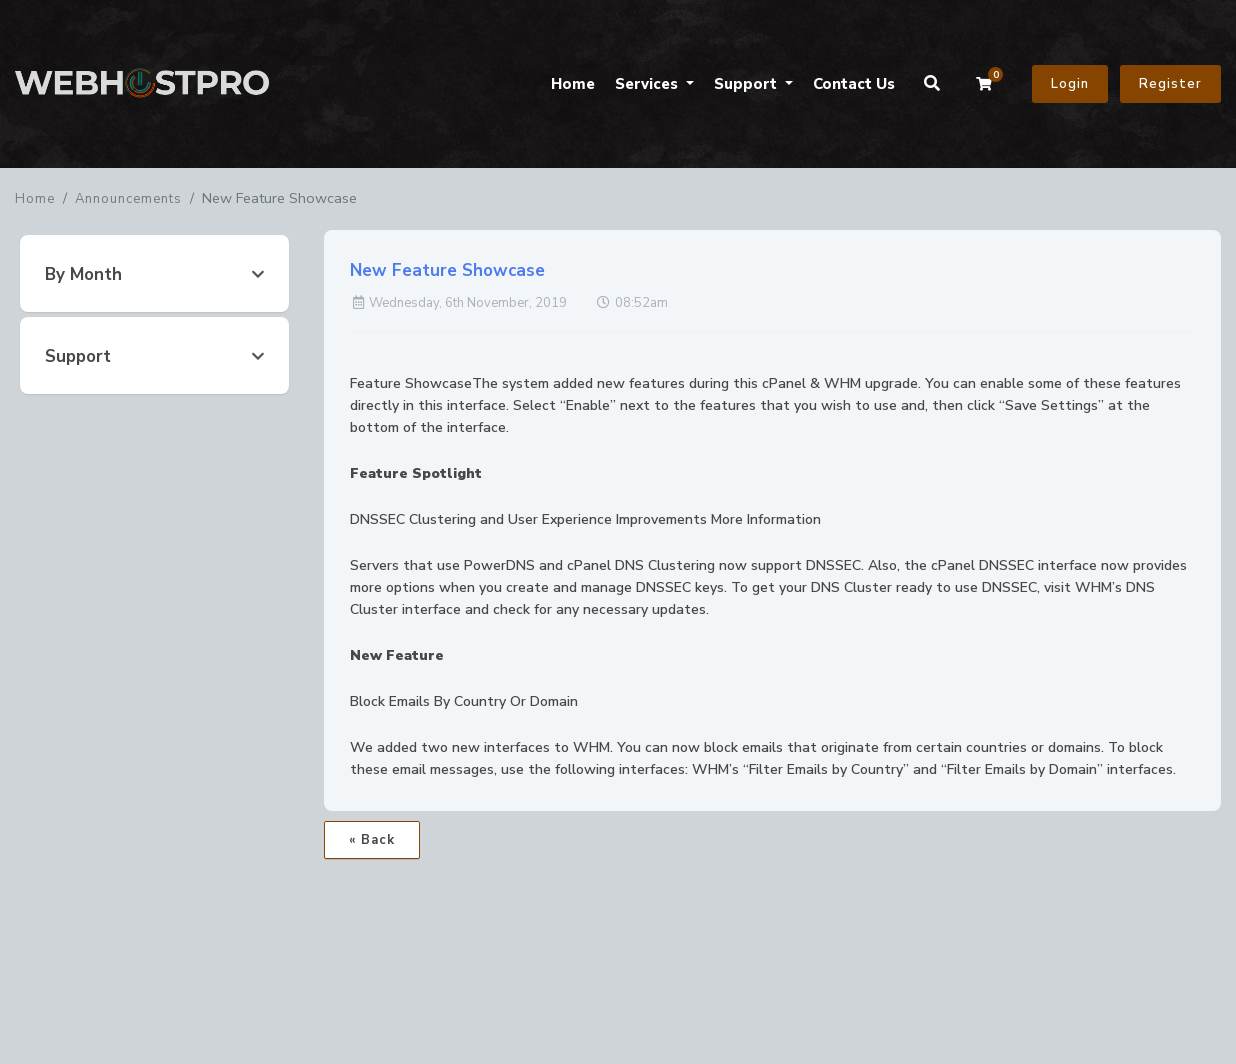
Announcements (128, 199)
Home (573, 84)
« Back (372, 840)
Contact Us (854, 84)
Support (747, 84)
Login (1070, 84)
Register (1170, 84)
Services (648, 84)
